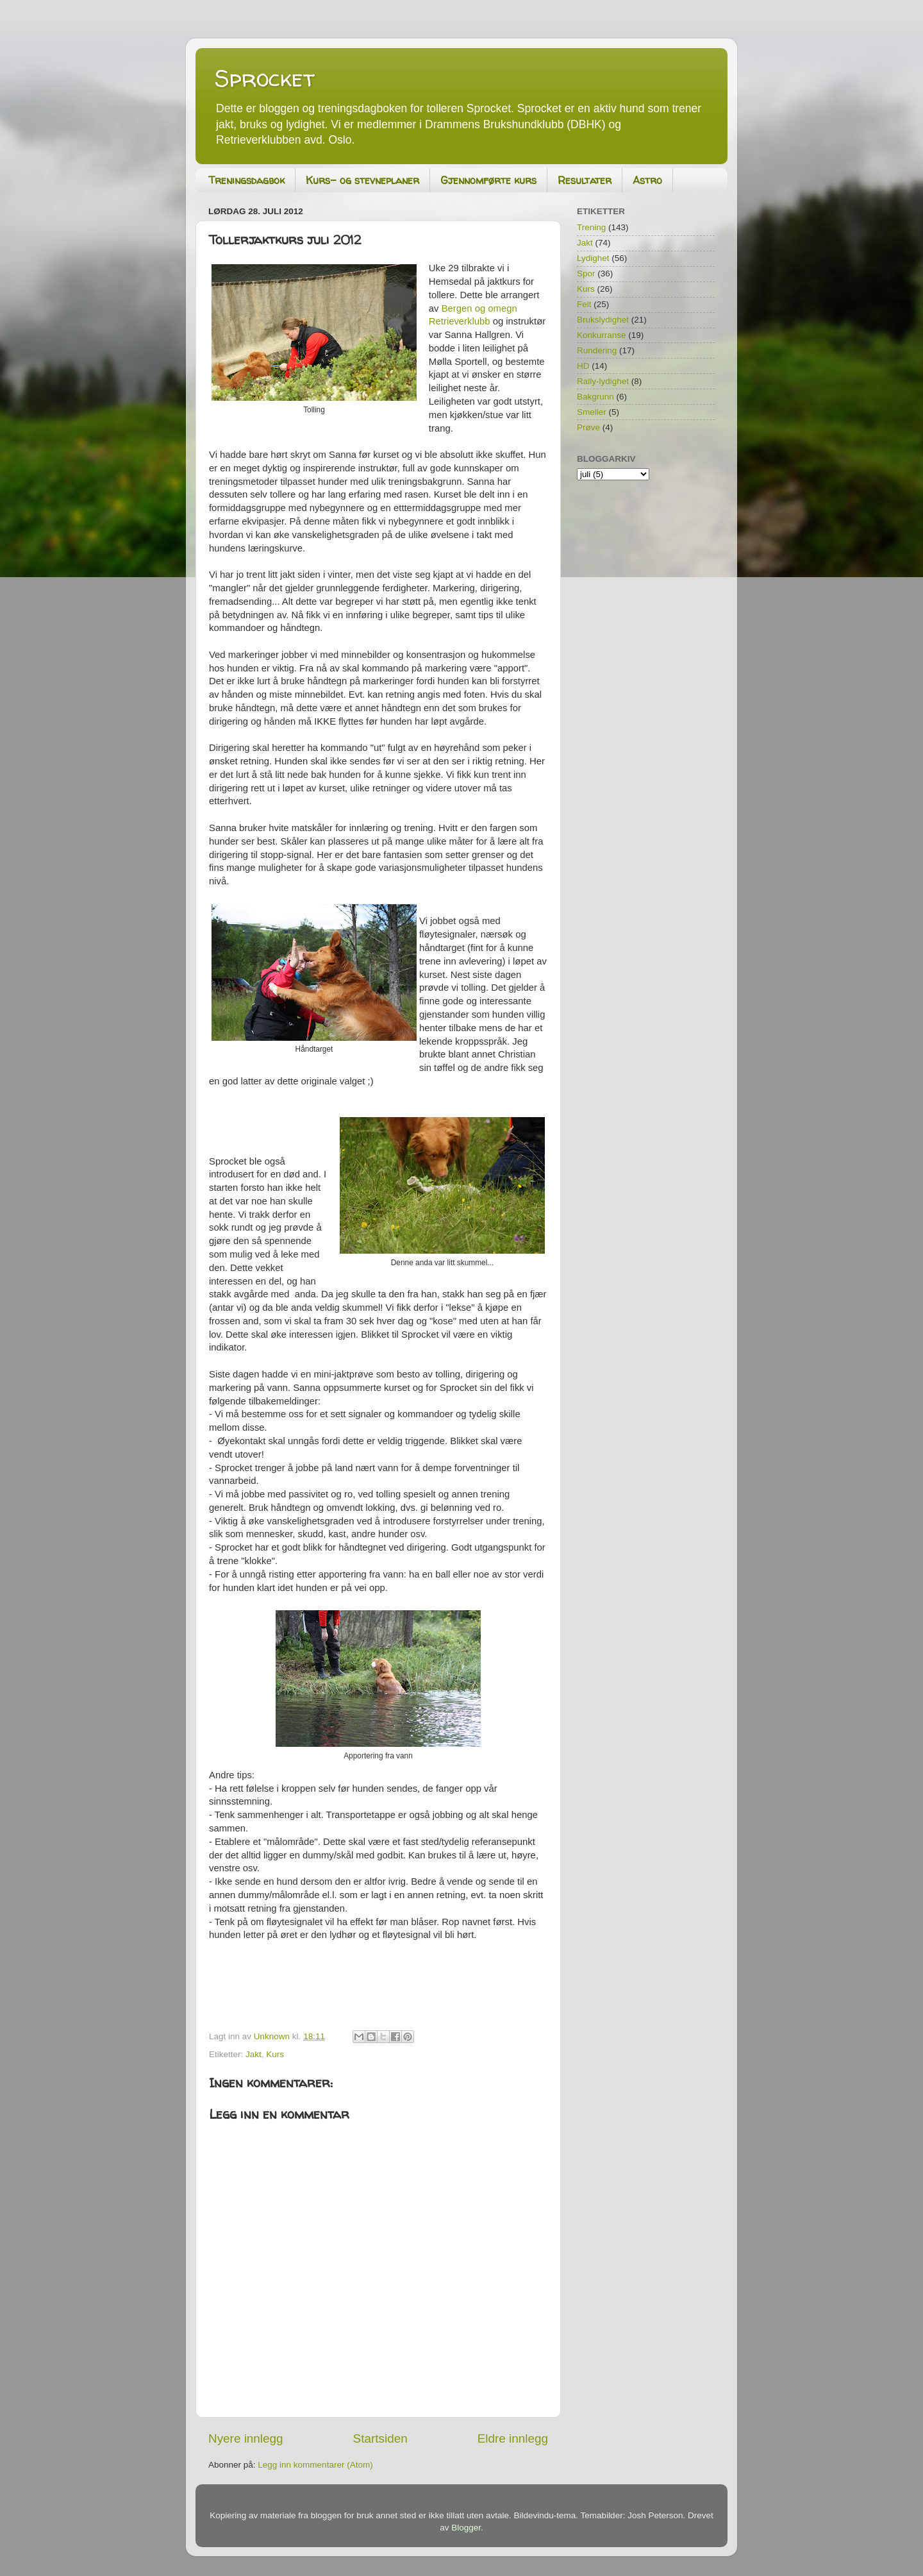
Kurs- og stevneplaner (362, 180)
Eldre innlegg (513, 2438)
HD (583, 366)
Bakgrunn (595, 396)
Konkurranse (601, 335)
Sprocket (265, 78)
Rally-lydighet (603, 381)
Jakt (253, 2054)
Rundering (597, 350)
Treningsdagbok (246, 180)
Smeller (591, 412)
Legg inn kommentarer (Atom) (315, 2465)
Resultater (584, 180)
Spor (586, 273)
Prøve (588, 427)
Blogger (466, 2527)
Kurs (275, 2054)
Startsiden (380, 2438)
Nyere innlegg (245, 2438)
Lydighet (593, 258)
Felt (584, 304)
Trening (591, 227)
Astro (647, 180)
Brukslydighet (603, 319)
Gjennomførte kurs (488, 180)
